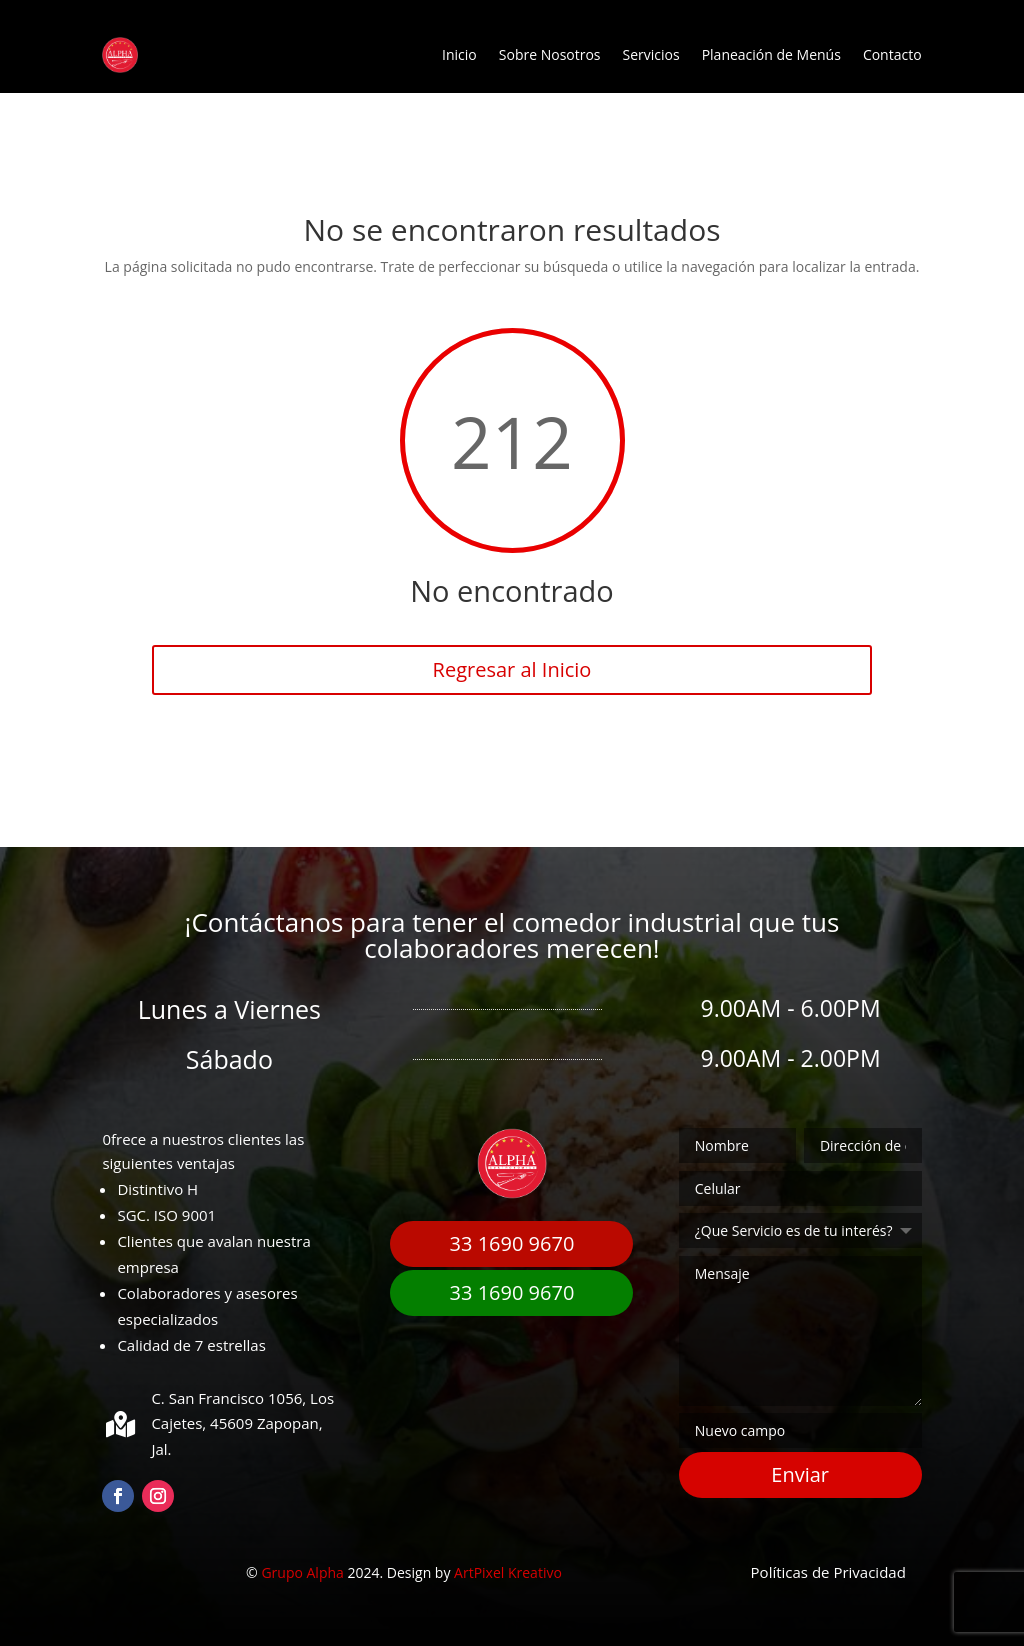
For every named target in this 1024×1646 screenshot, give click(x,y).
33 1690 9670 (512, 1243)
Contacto (892, 54)
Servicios (651, 54)
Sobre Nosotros (550, 54)
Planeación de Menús (771, 54)
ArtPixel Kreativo (508, 1572)
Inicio (459, 54)
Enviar (800, 1474)
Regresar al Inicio (512, 669)
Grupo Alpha (302, 1572)
